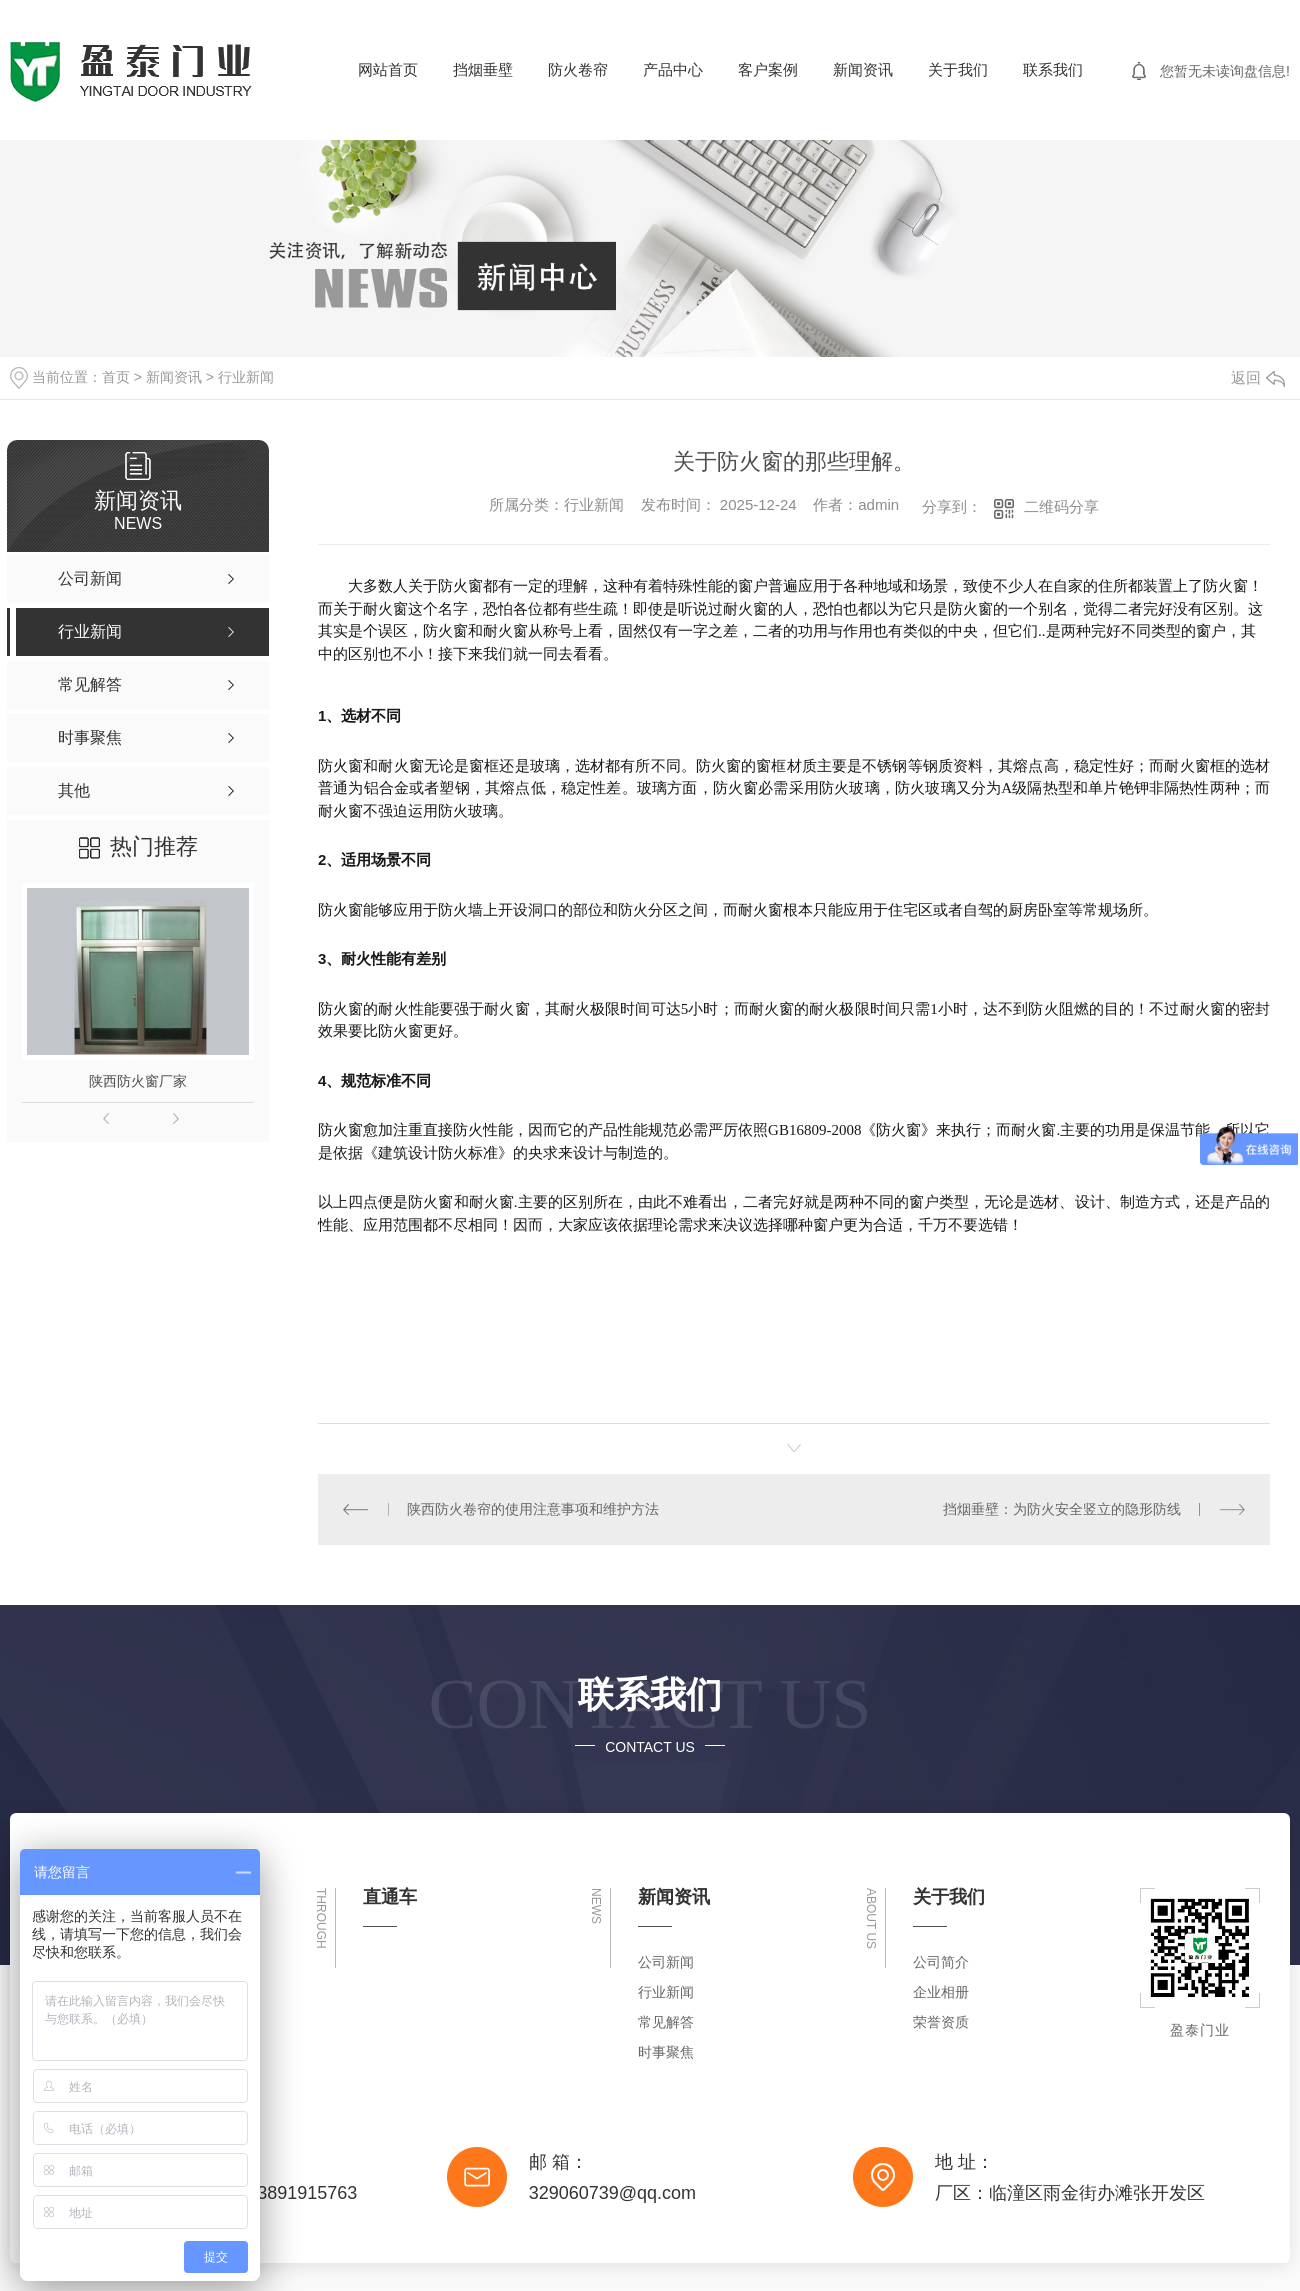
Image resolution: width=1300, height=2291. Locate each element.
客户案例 (768, 69)
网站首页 (388, 69)
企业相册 (941, 1992)
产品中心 (673, 69)
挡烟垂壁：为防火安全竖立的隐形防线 (1062, 1509)
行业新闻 (246, 377)
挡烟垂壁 (483, 69)
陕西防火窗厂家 (138, 1081)
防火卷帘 (578, 69)
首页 (116, 377)
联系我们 (1053, 69)
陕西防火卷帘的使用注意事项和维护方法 (533, 1509)
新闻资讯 (863, 69)
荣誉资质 (941, 2022)
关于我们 (958, 69)
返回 (1258, 377)
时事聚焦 (666, 2052)
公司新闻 (666, 1962)
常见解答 (666, 2022)
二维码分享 (1061, 506)
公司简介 (941, 1962)
